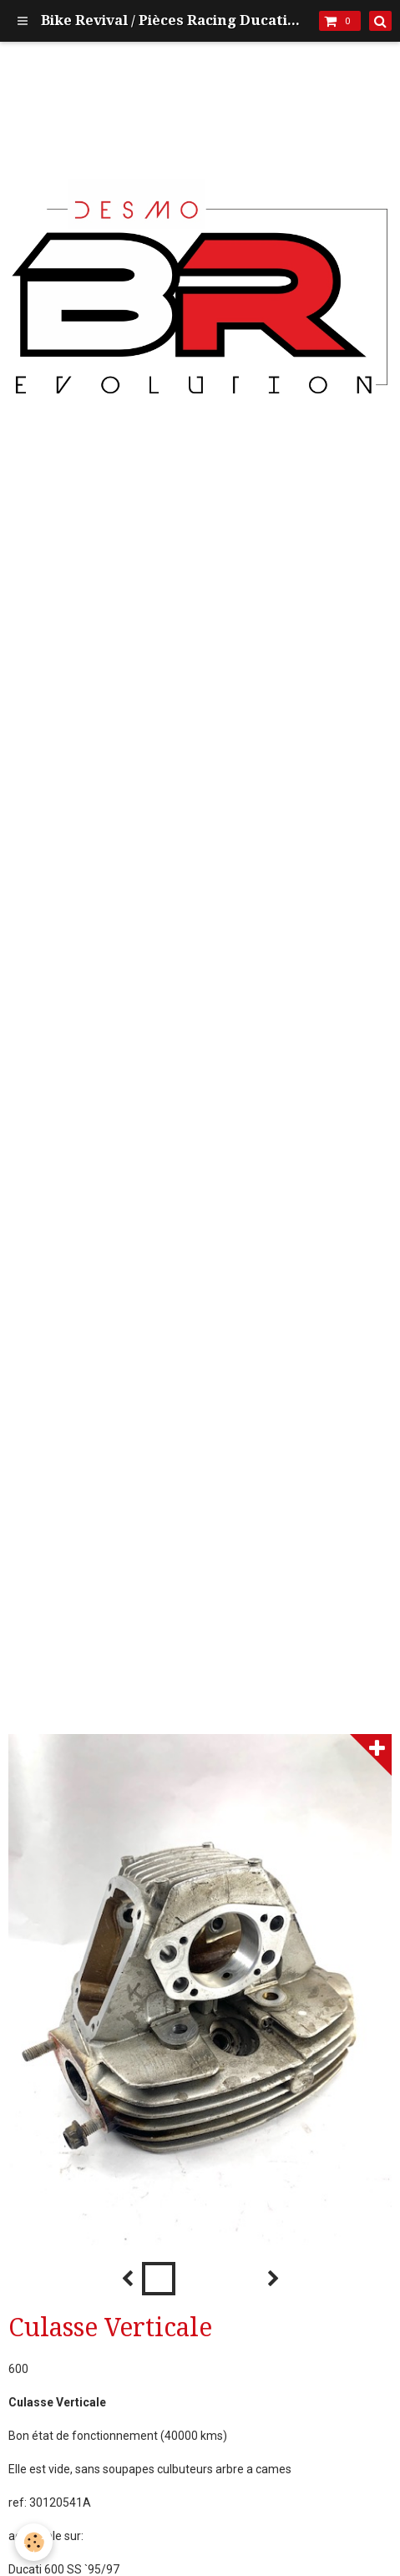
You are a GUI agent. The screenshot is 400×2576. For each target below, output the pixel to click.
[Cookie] (34, 2542)
